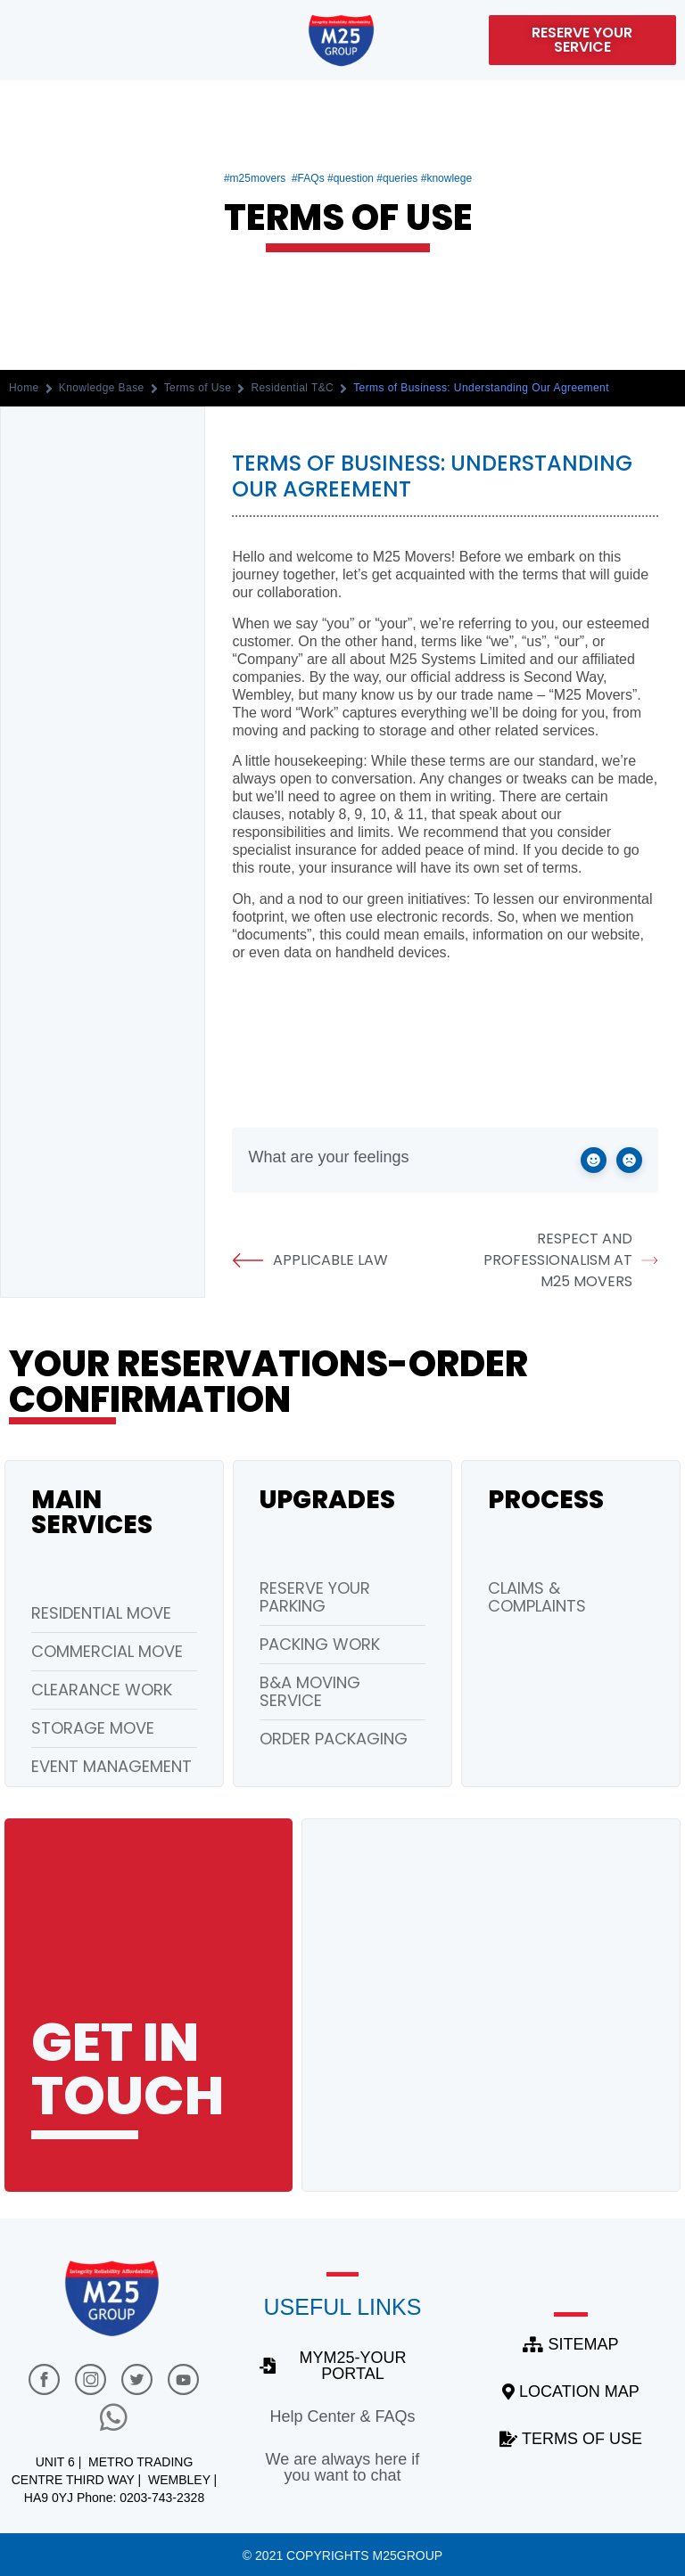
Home (24, 387)
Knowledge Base (101, 387)
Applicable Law (310, 1260)
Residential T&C (292, 387)
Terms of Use (198, 387)
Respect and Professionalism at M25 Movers (570, 1260)
